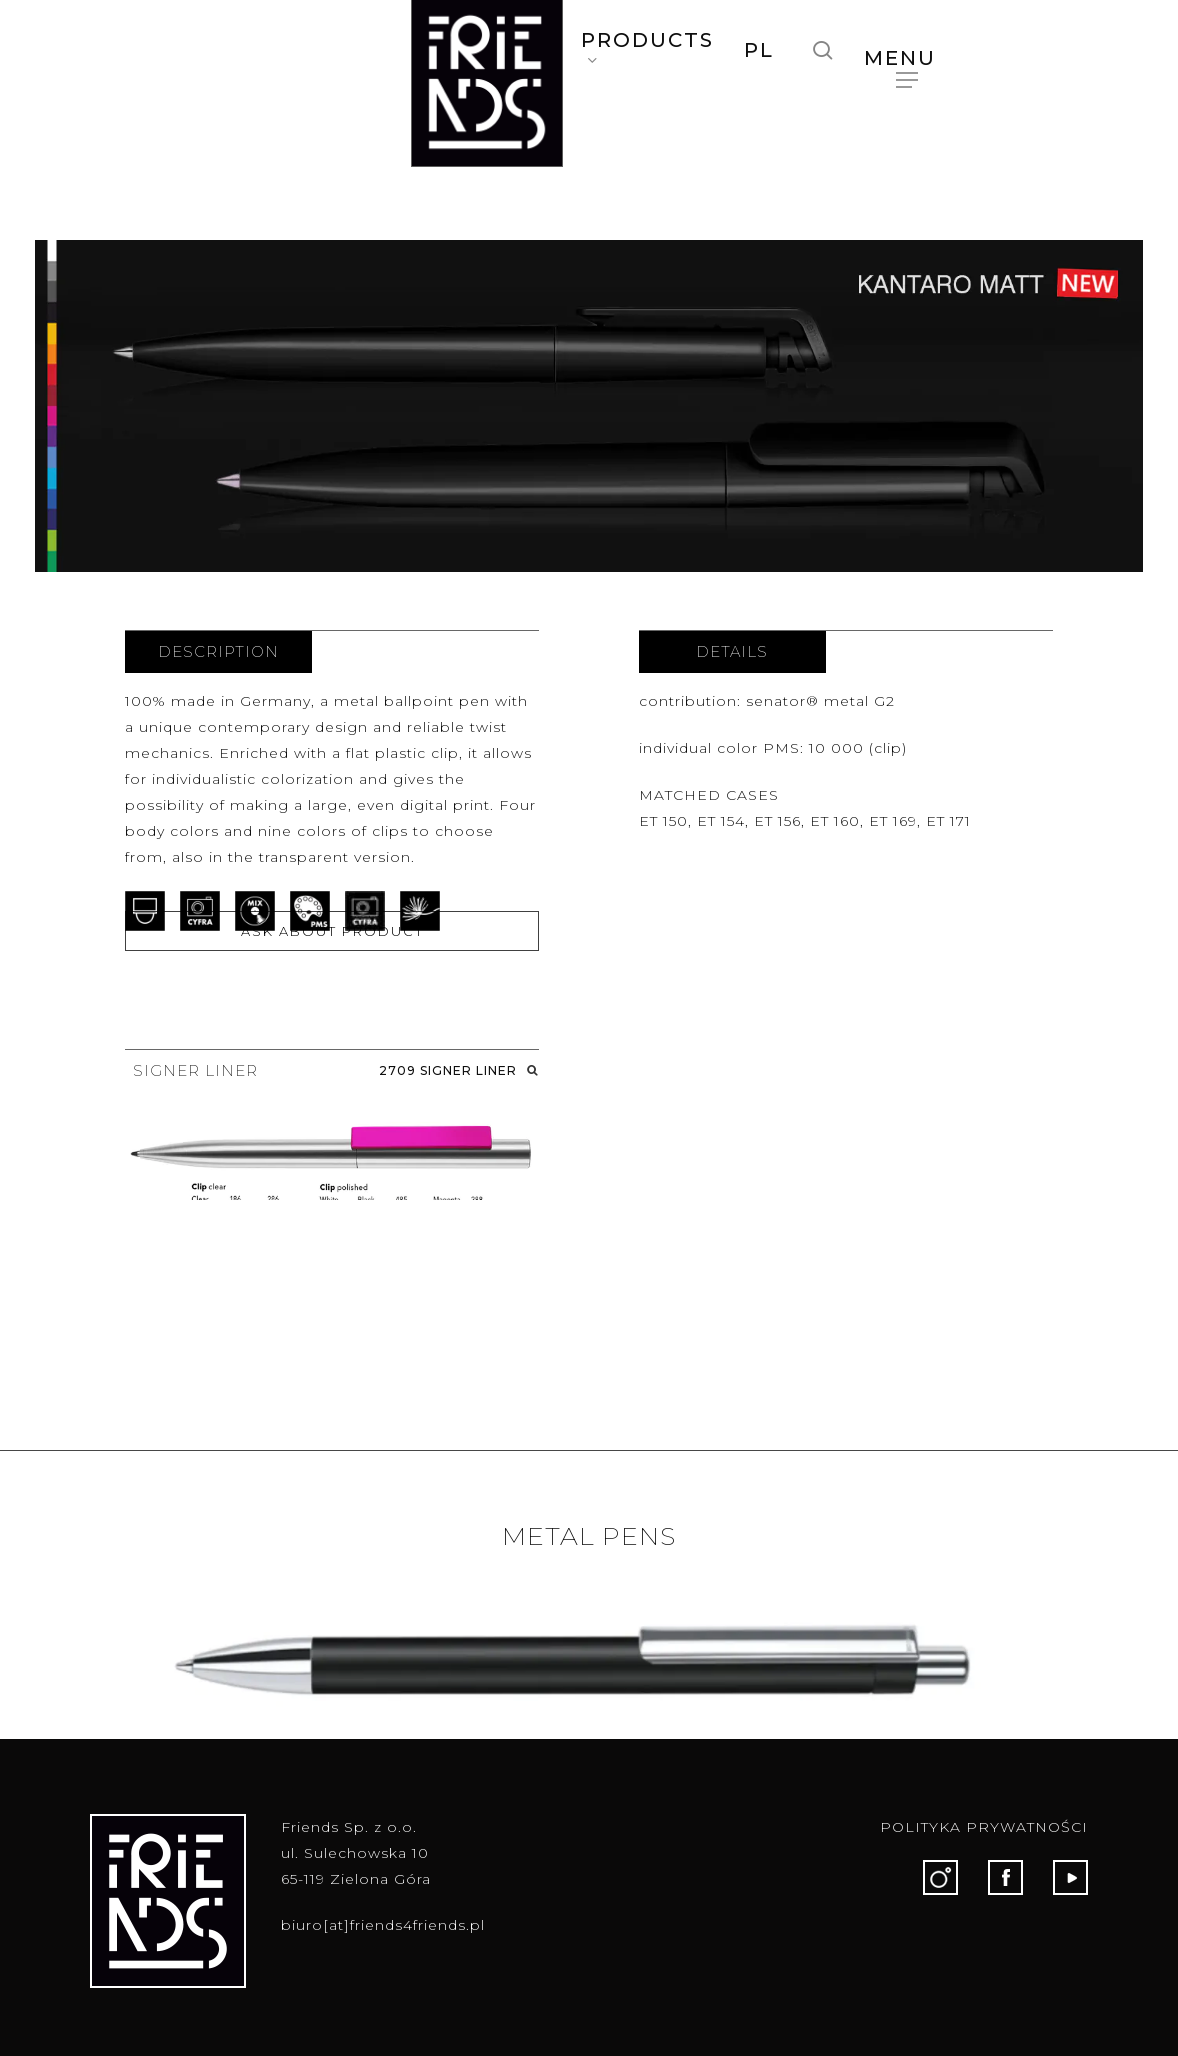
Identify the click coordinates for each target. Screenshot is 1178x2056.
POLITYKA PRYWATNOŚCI (984, 1827)
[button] (907, 57)
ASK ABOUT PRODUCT (332, 931)
